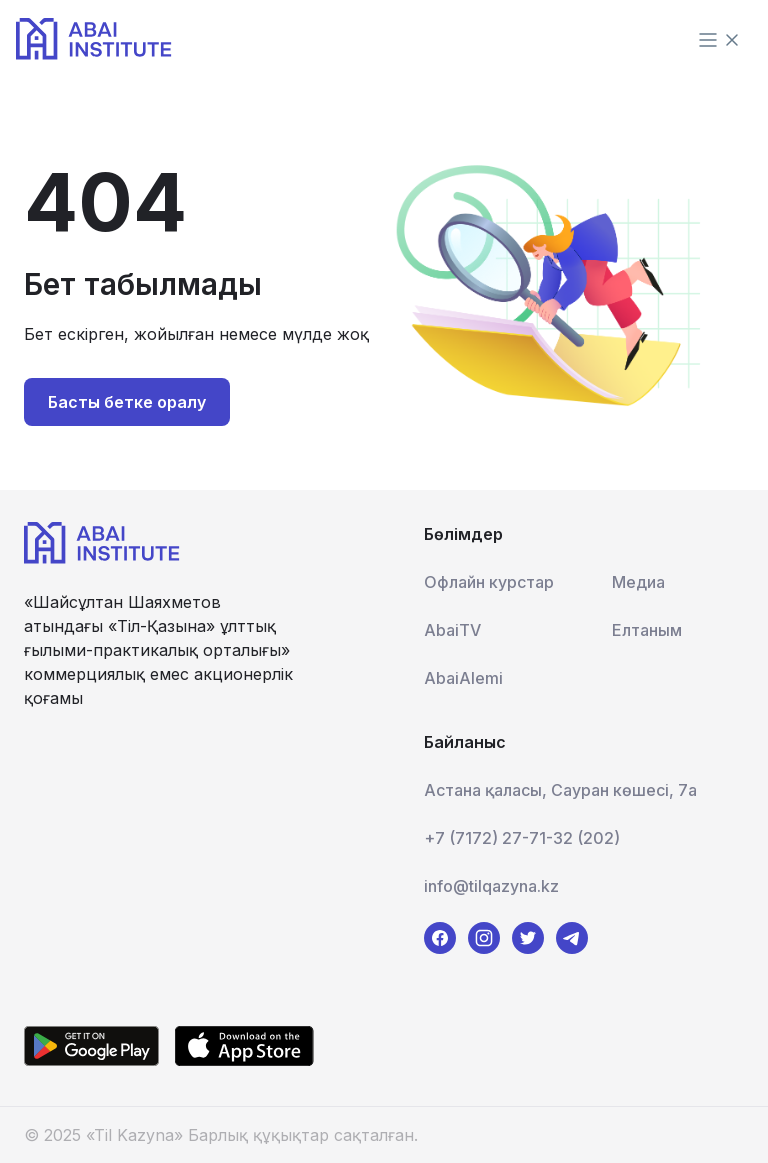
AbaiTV (452, 630)
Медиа (638, 582)
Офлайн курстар (489, 582)
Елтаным (647, 630)
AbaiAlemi (463, 678)
